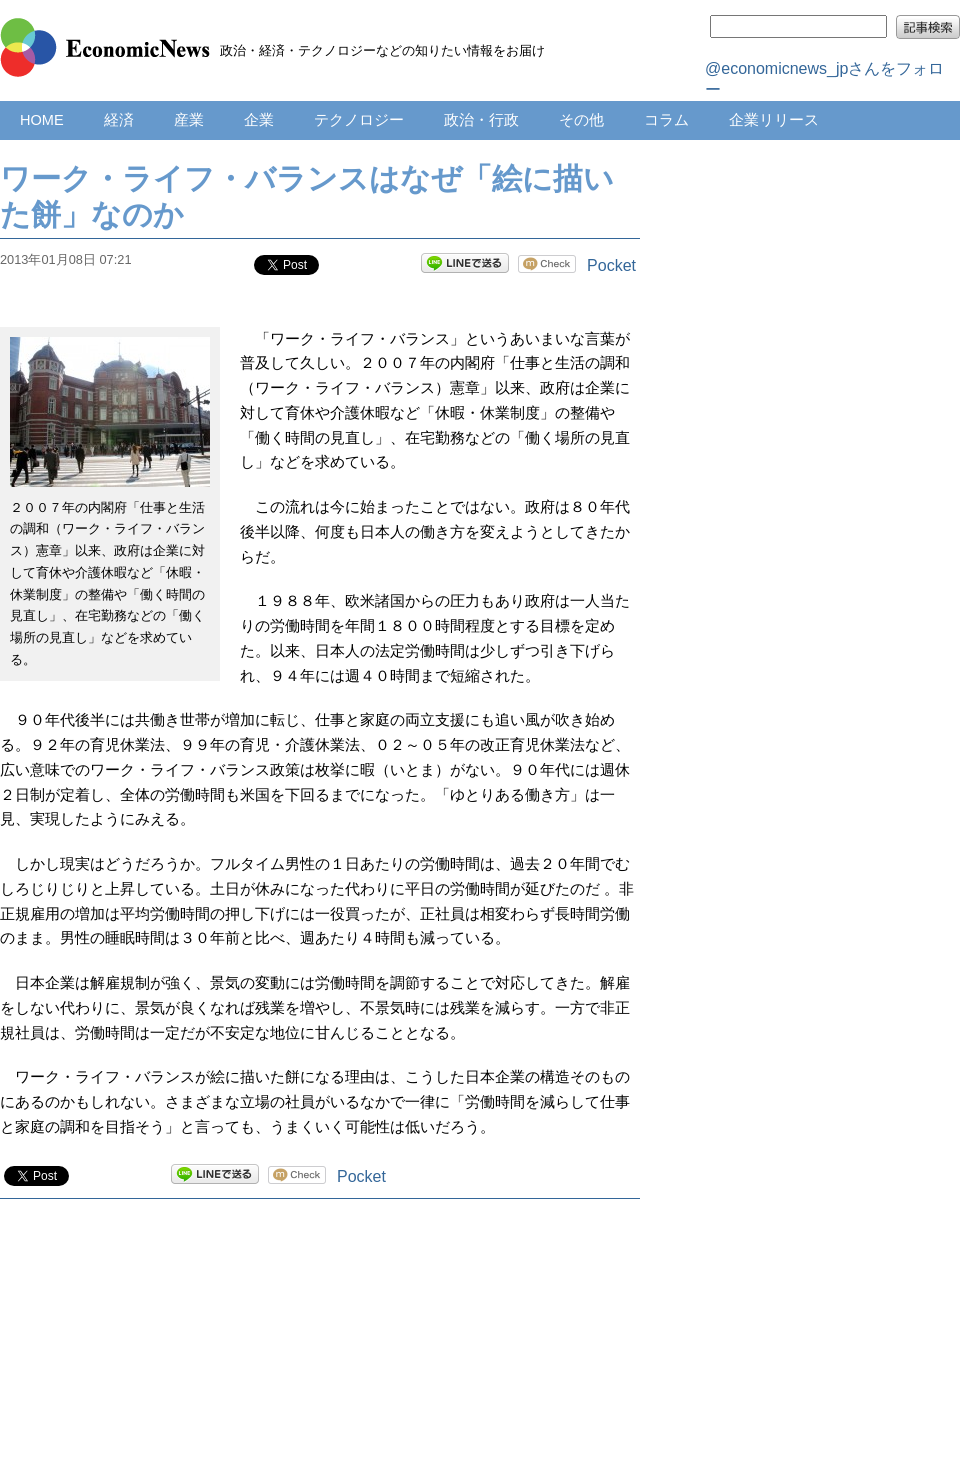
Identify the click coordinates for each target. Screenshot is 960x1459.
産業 (189, 120)
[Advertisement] (320, 1349)
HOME (42, 120)
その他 (581, 120)
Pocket (611, 265)
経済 (119, 120)
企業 (259, 120)
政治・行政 (481, 120)
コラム (666, 120)
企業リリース (774, 120)
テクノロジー (359, 120)
